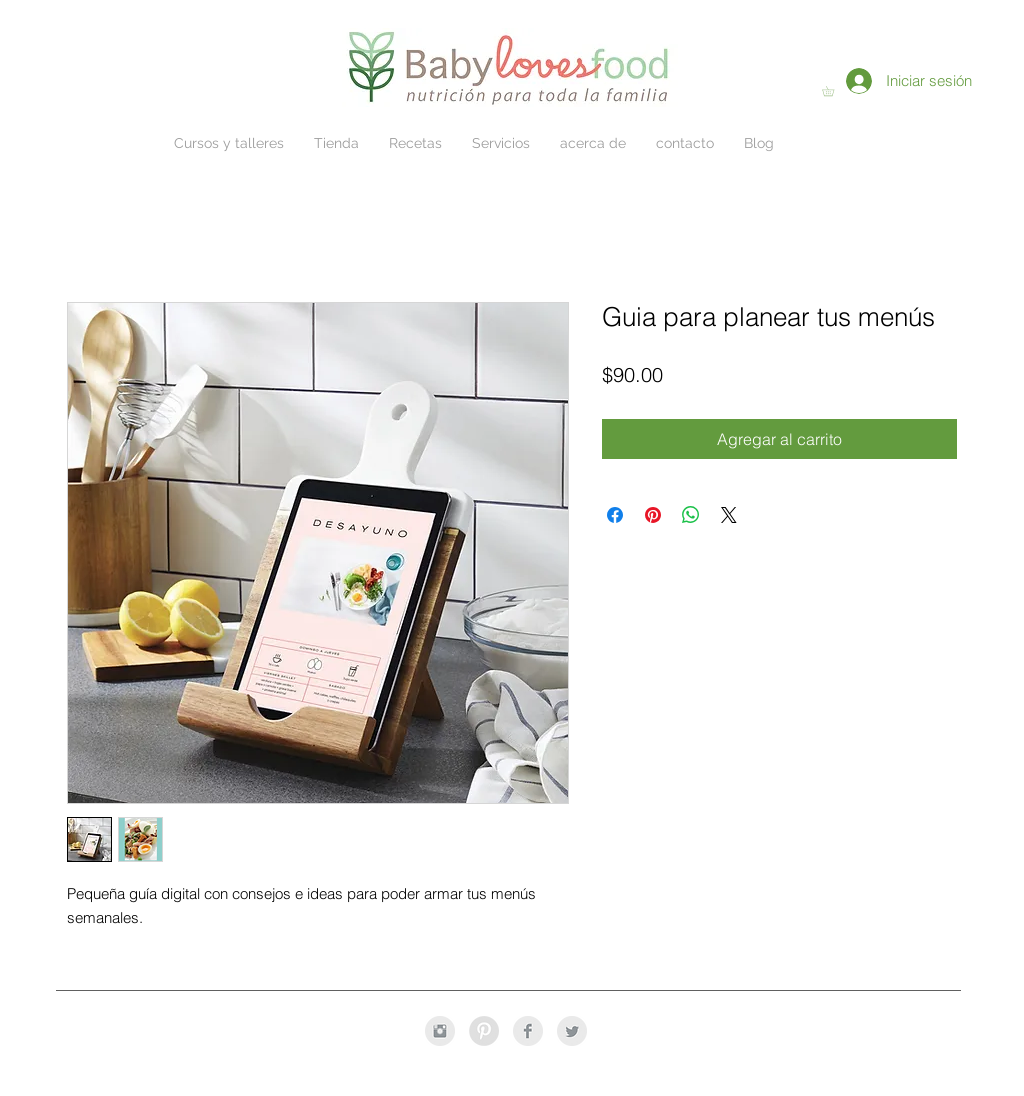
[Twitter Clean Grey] (572, 1031)
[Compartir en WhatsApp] (691, 515)
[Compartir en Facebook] (615, 515)
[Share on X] (729, 515)
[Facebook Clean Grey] (528, 1031)
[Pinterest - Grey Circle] (484, 1031)
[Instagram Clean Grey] (440, 1031)
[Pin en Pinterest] (653, 515)
